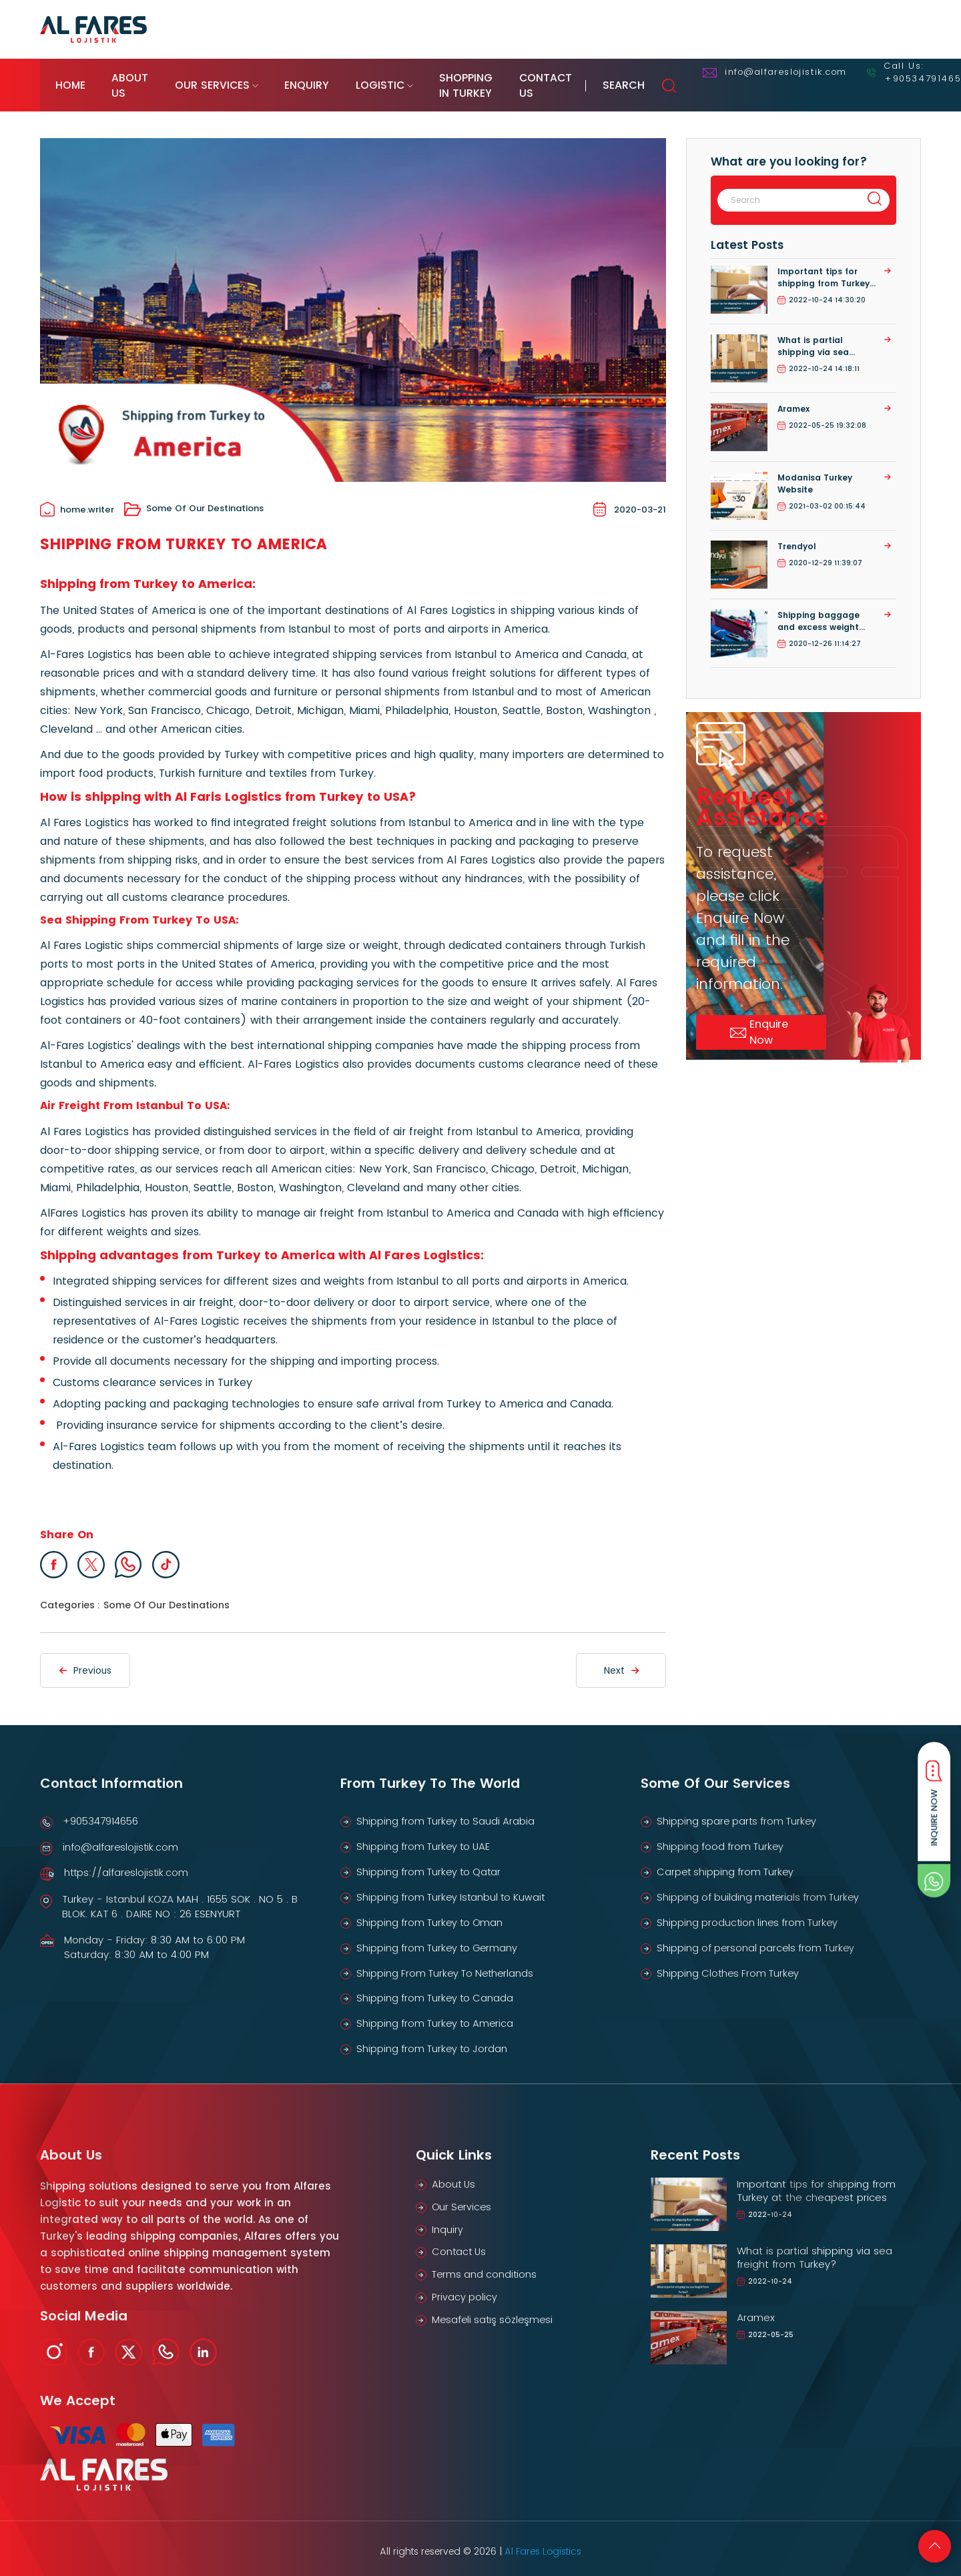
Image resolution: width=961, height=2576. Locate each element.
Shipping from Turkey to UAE (425, 1836)
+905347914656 (100, 1810)
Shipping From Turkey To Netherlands (448, 1964)
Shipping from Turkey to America (437, 2016)
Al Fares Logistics (543, 2545)
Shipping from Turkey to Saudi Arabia (448, 1810)
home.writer (77, 497)
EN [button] (904, 29)
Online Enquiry (835, 29)
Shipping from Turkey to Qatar (431, 1862)
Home (68, 78)
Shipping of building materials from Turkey (761, 1888)
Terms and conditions (486, 2269)
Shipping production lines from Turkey (750, 1913)
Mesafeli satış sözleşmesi (494, 2315)
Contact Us (759, 78)
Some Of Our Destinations (194, 497)
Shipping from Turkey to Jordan (434, 2042)
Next (621, 1659)
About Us (159, 78)
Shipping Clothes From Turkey (730, 1964)
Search (884, 79)
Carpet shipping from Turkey (727, 1862)
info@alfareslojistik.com (121, 1836)
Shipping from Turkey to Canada (437, 1990)
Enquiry (389, 78)
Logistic (484, 78)
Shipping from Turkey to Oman (432, 1913)
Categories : (70, 1593)
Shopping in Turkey (620, 78)
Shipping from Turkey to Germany (439, 1939)
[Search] (785, 187)
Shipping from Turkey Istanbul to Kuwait (453, 1888)
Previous (85, 1659)
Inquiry (447, 2223)
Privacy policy (465, 2293)
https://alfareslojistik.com (127, 1862)
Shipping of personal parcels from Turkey (758, 1939)
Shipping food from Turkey (722, 1836)
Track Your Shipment (723, 29)
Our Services (272, 78)
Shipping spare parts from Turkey (739, 1810)
